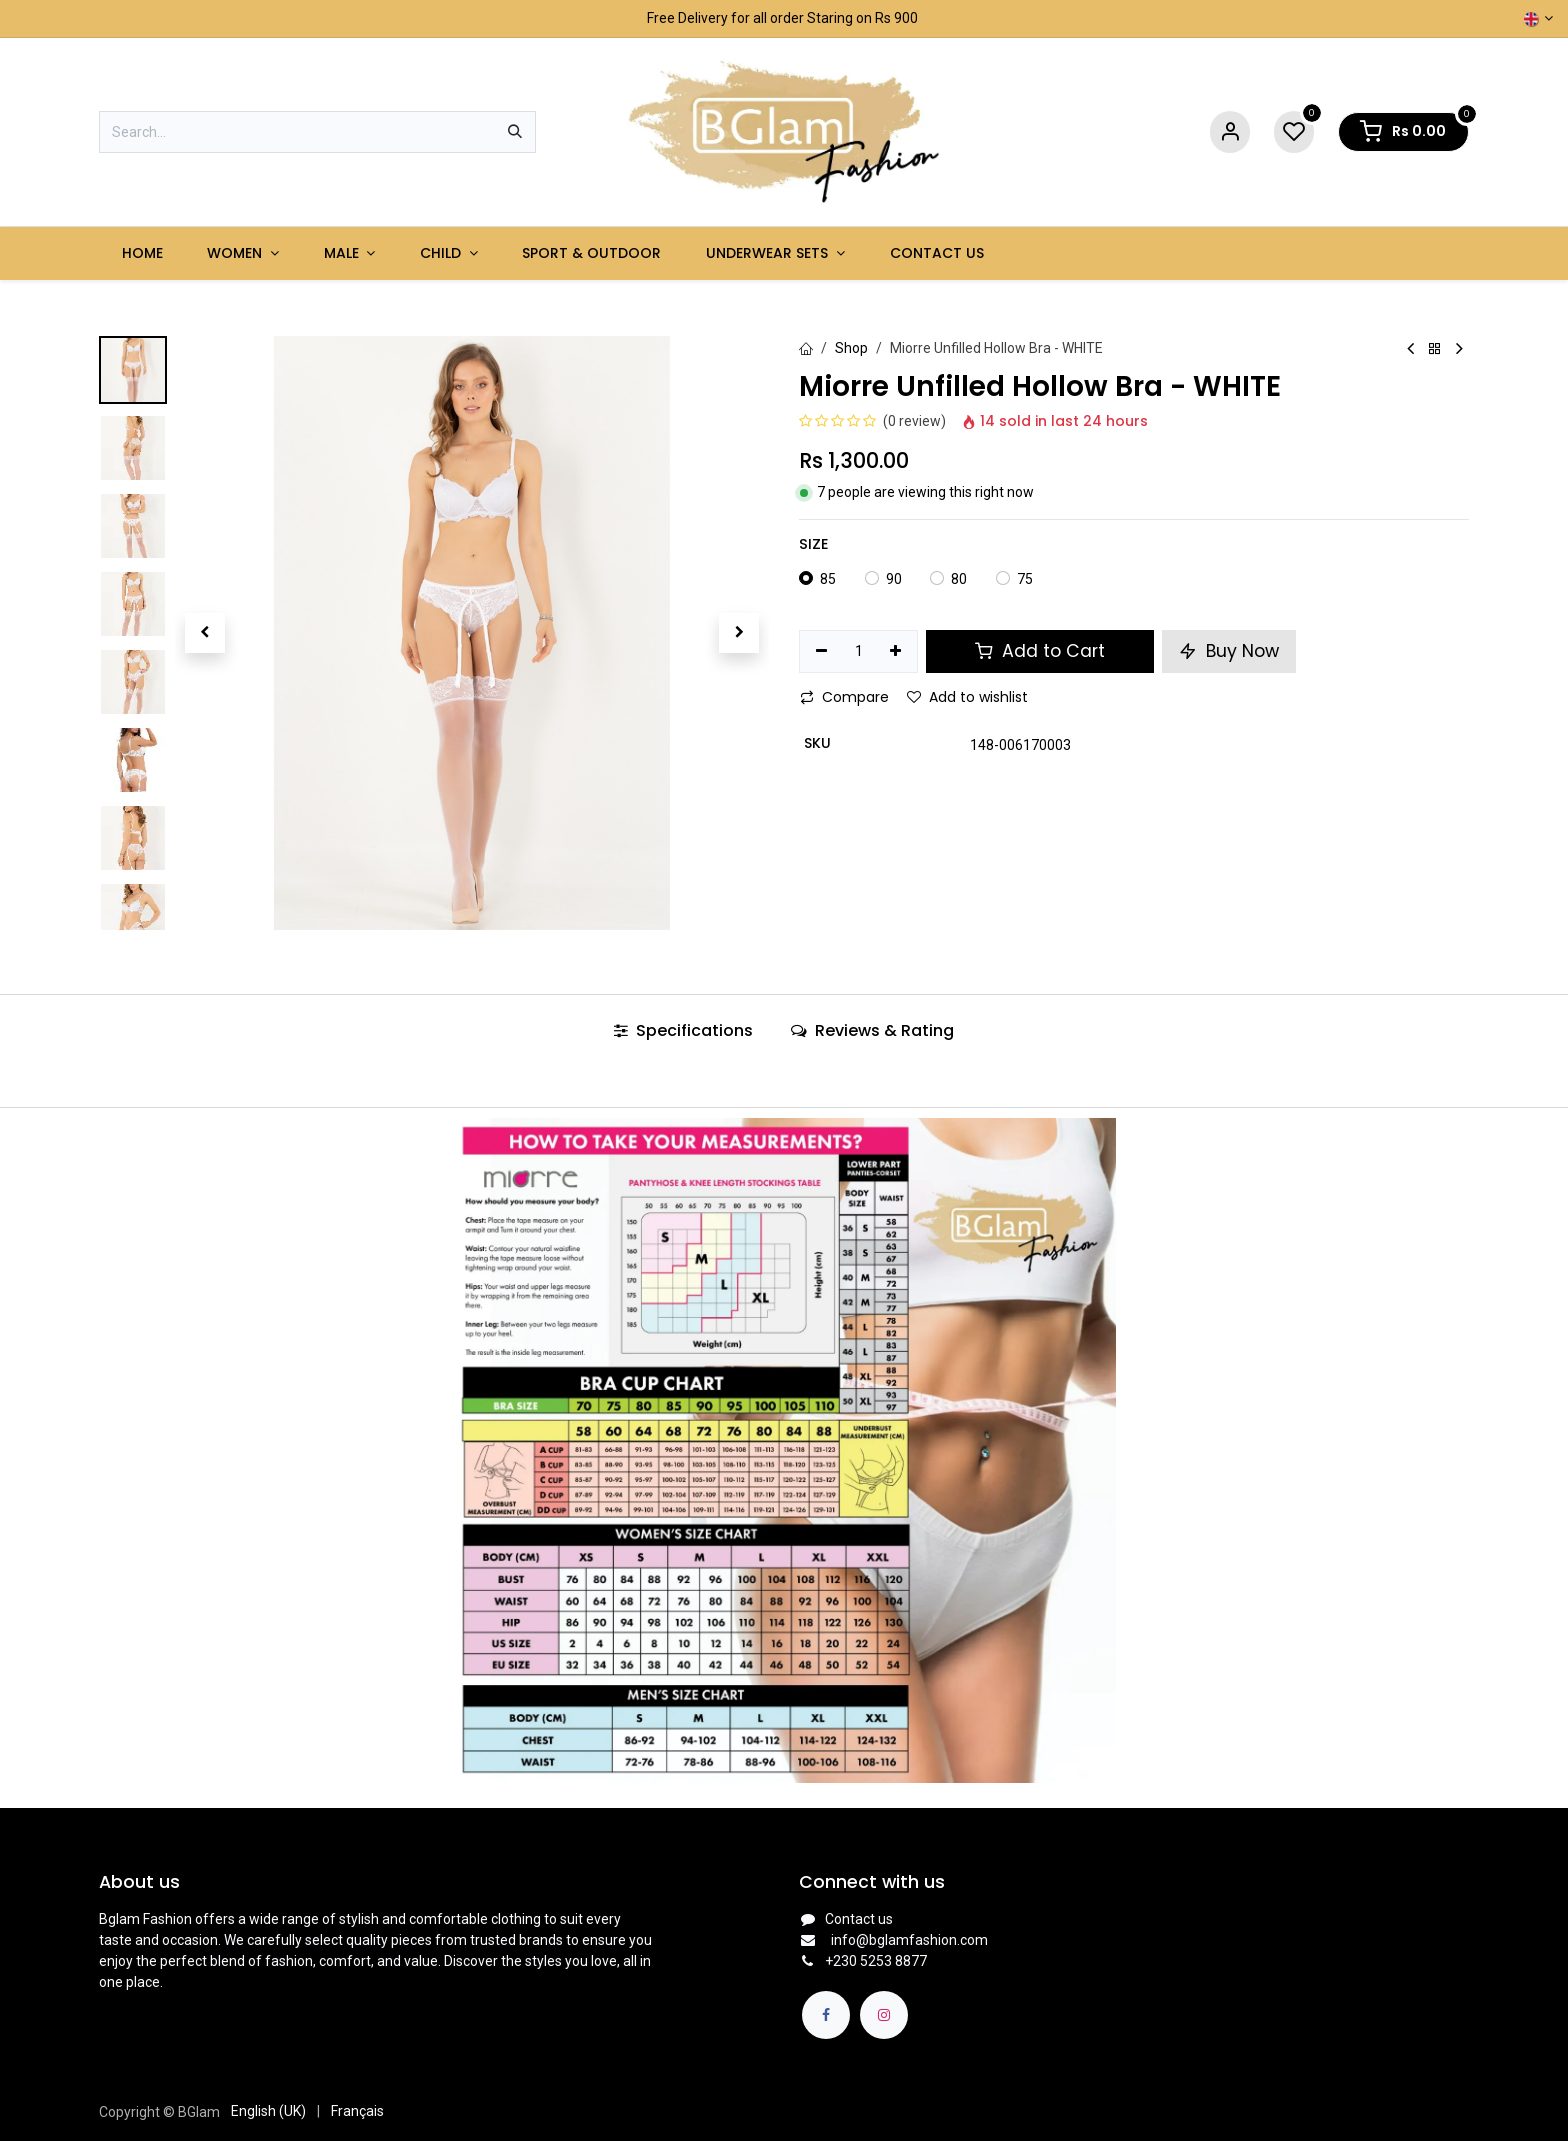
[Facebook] (826, 2015)
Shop (851, 348)
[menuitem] (142, 253)
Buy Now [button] (1229, 651)
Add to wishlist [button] (967, 697)
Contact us (859, 1919)
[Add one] (896, 652)
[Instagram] (884, 2015)
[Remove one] (821, 652)
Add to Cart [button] (1040, 651)
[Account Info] (1230, 132)
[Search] (515, 132)
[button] (204, 633)
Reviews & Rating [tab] (872, 1030)
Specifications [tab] (683, 1030)
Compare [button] (844, 697)
